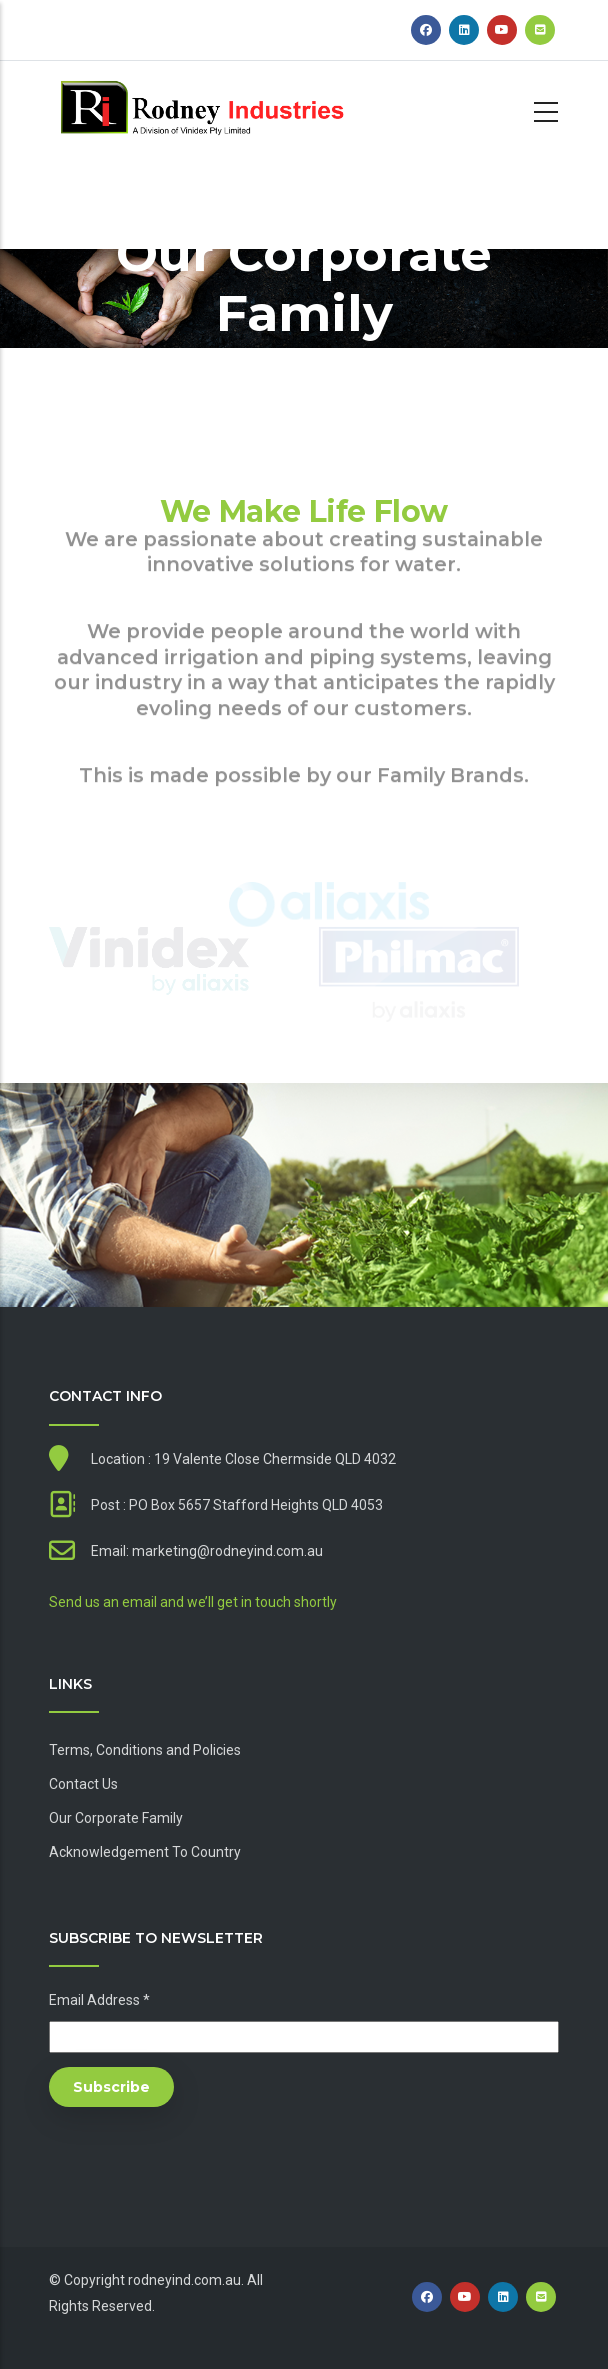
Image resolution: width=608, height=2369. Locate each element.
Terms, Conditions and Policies (145, 1750)
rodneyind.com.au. (186, 2280)
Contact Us (83, 1784)
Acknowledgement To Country (145, 1852)
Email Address (99, 2000)
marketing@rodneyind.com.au (227, 1551)
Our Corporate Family (116, 1818)
